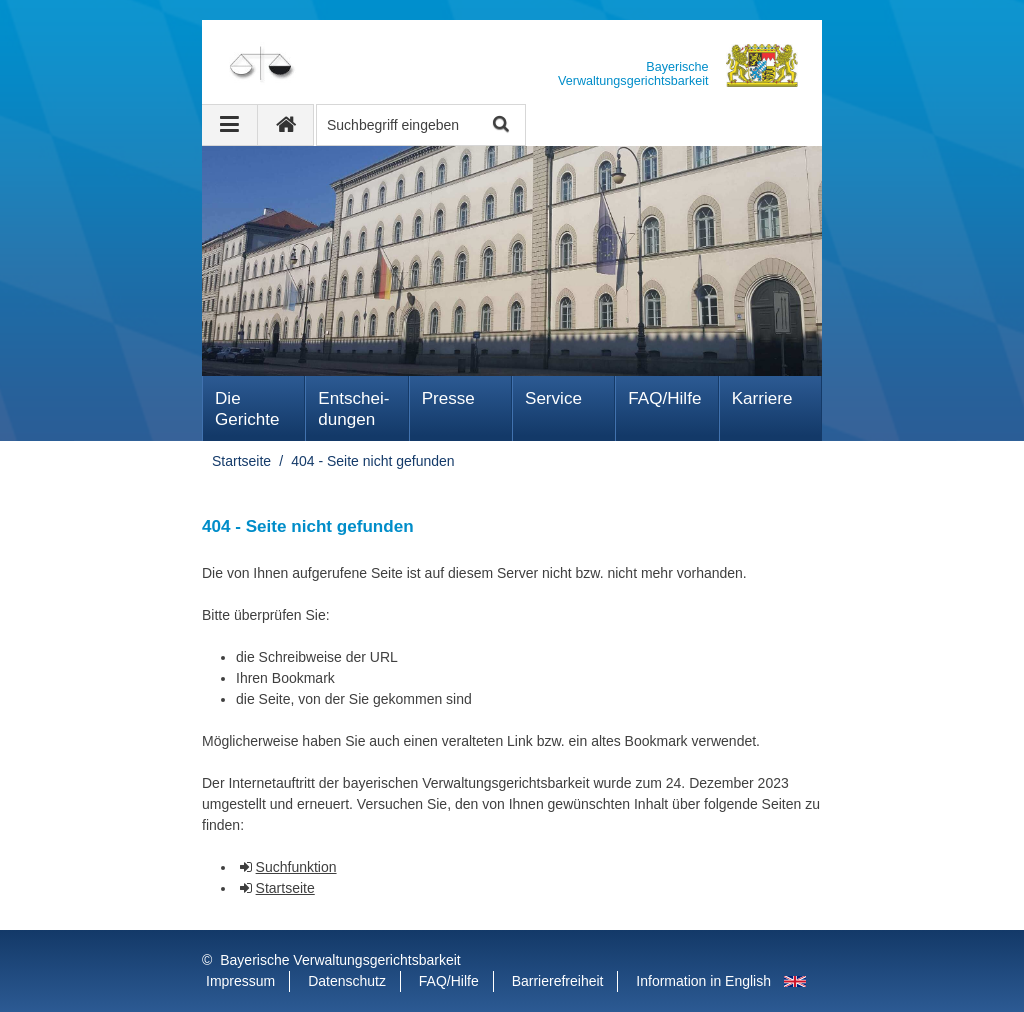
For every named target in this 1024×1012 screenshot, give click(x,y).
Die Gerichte (247, 409)
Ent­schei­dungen (353, 409)
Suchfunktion (296, 867)
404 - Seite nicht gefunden (372, 461)
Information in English (703, 981)
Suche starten (499, 125)
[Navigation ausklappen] (230, 125)
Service (553, 398)
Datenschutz (347, 981)
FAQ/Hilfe (664, 398)
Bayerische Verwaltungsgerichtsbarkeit (340, 960)
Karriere (762, 398)
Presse (448, 398)
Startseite (241, 461)
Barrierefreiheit (558, 981)
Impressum (240, 981)
